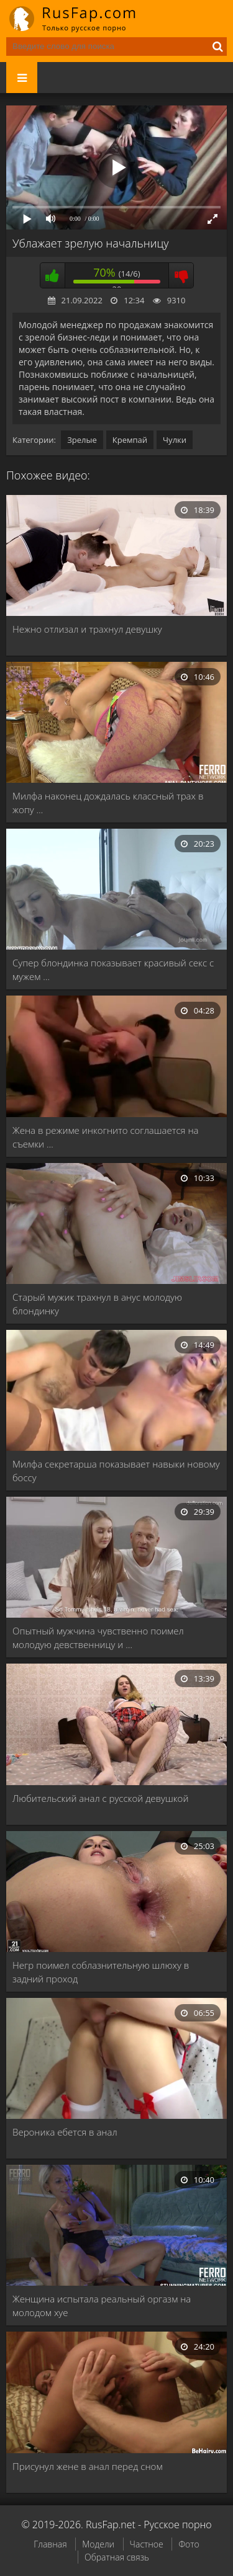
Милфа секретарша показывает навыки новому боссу (116, 1471)
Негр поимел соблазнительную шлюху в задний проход (100, 1972)
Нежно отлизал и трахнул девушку (87, 629)
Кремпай (129, 439)
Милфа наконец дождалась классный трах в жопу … (107, 803)
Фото (188, 2544)
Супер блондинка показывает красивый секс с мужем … (113, 969)
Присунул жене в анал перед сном (87, 2466)
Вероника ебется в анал (64, 2132)
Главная (50, 2544)
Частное (146, 2544)
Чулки (174, 439)
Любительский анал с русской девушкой (100, 1798)
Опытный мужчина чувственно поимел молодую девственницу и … (98, 1637)
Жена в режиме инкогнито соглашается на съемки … (105, 1137)
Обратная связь (117, 2557)
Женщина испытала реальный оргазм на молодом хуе (101, 2306)
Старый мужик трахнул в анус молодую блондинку (97, 1304)
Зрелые (82, 439)
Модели (98, 2544)
